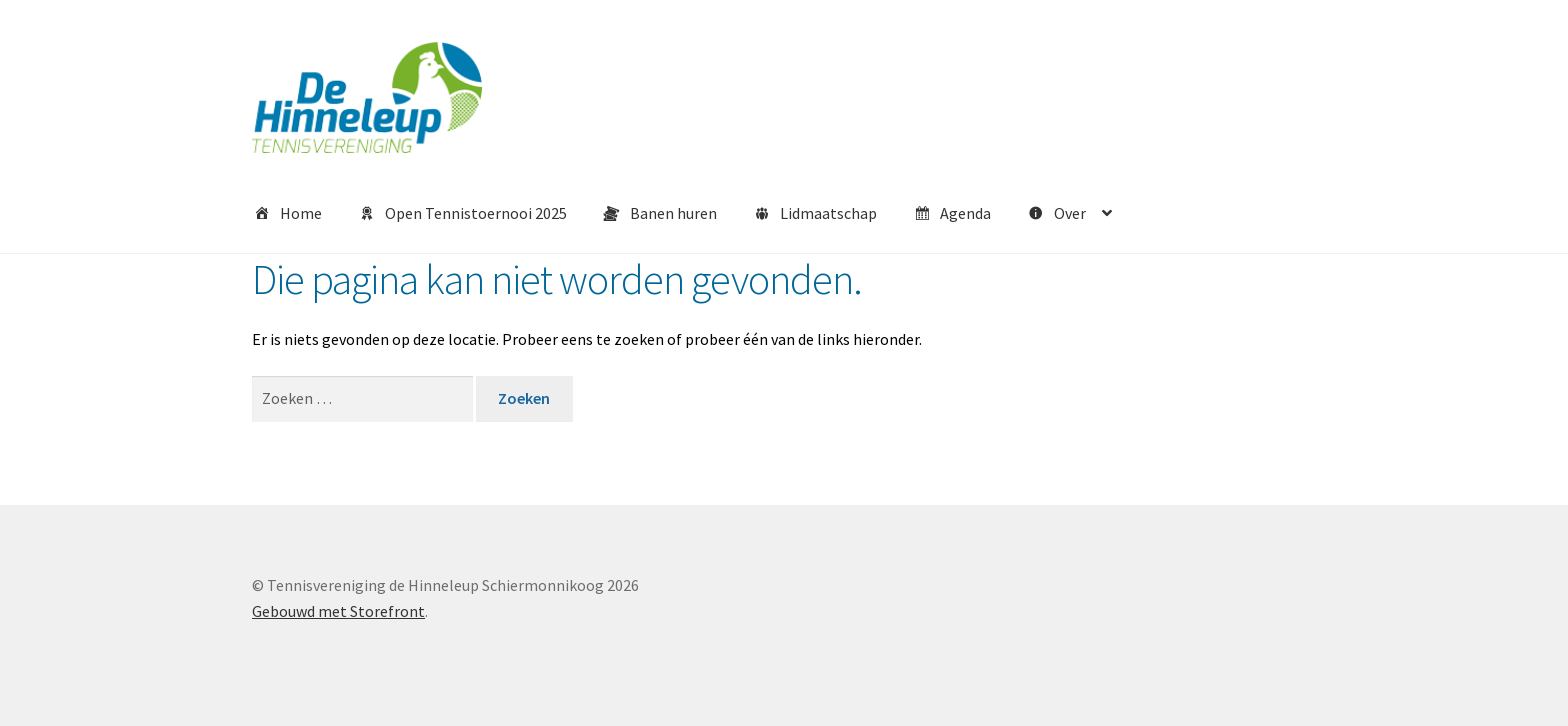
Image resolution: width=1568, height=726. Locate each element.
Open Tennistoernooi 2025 (462, 214)
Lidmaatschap (814, 214)
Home (287, 214)
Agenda (951, 214)
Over (1056, 214)
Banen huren (659, 214)
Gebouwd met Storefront (338, 611)
